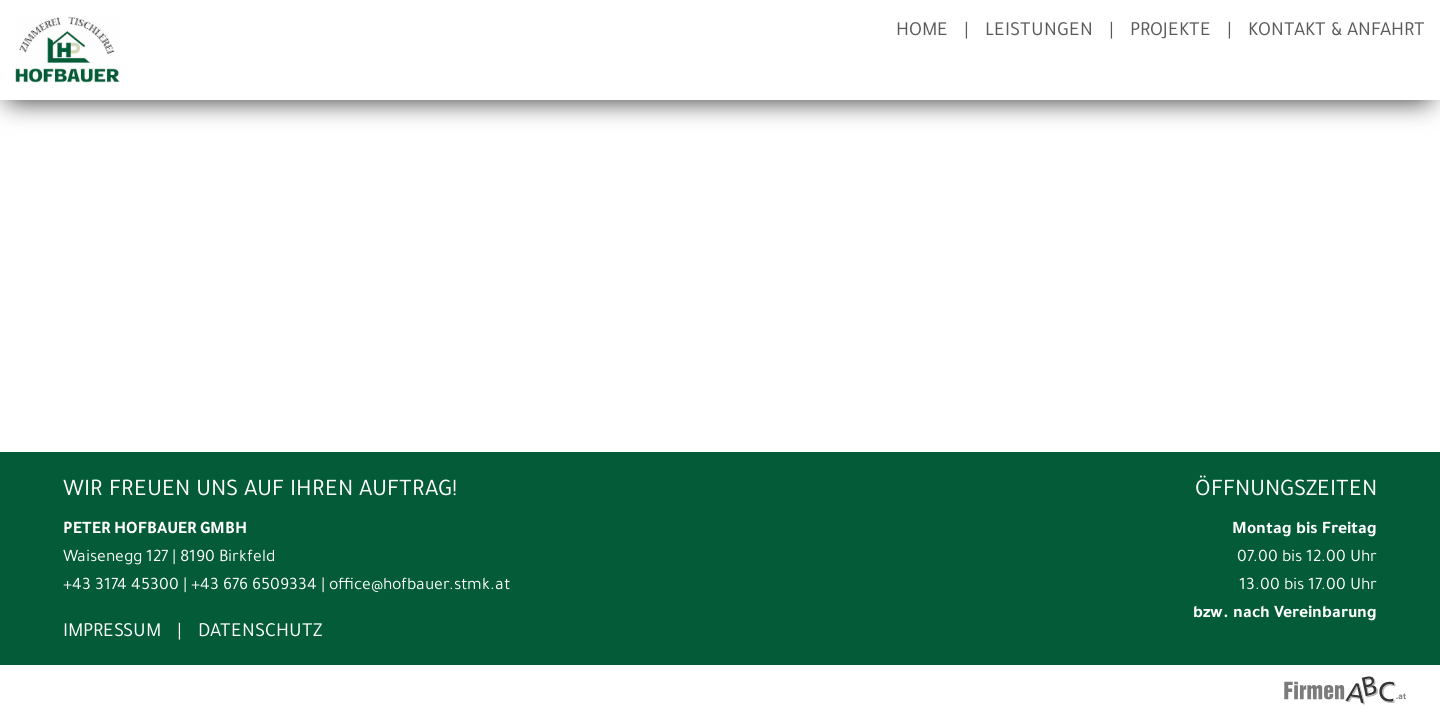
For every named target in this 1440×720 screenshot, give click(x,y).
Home (922, 32)
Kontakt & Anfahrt (1336, 32)
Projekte (1170, 32)
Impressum (112, 633)
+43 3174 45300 (121, 586)
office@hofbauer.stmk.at (419, 586)
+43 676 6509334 (254, 586)
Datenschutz (260, 633)
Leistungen (1039, 32)
